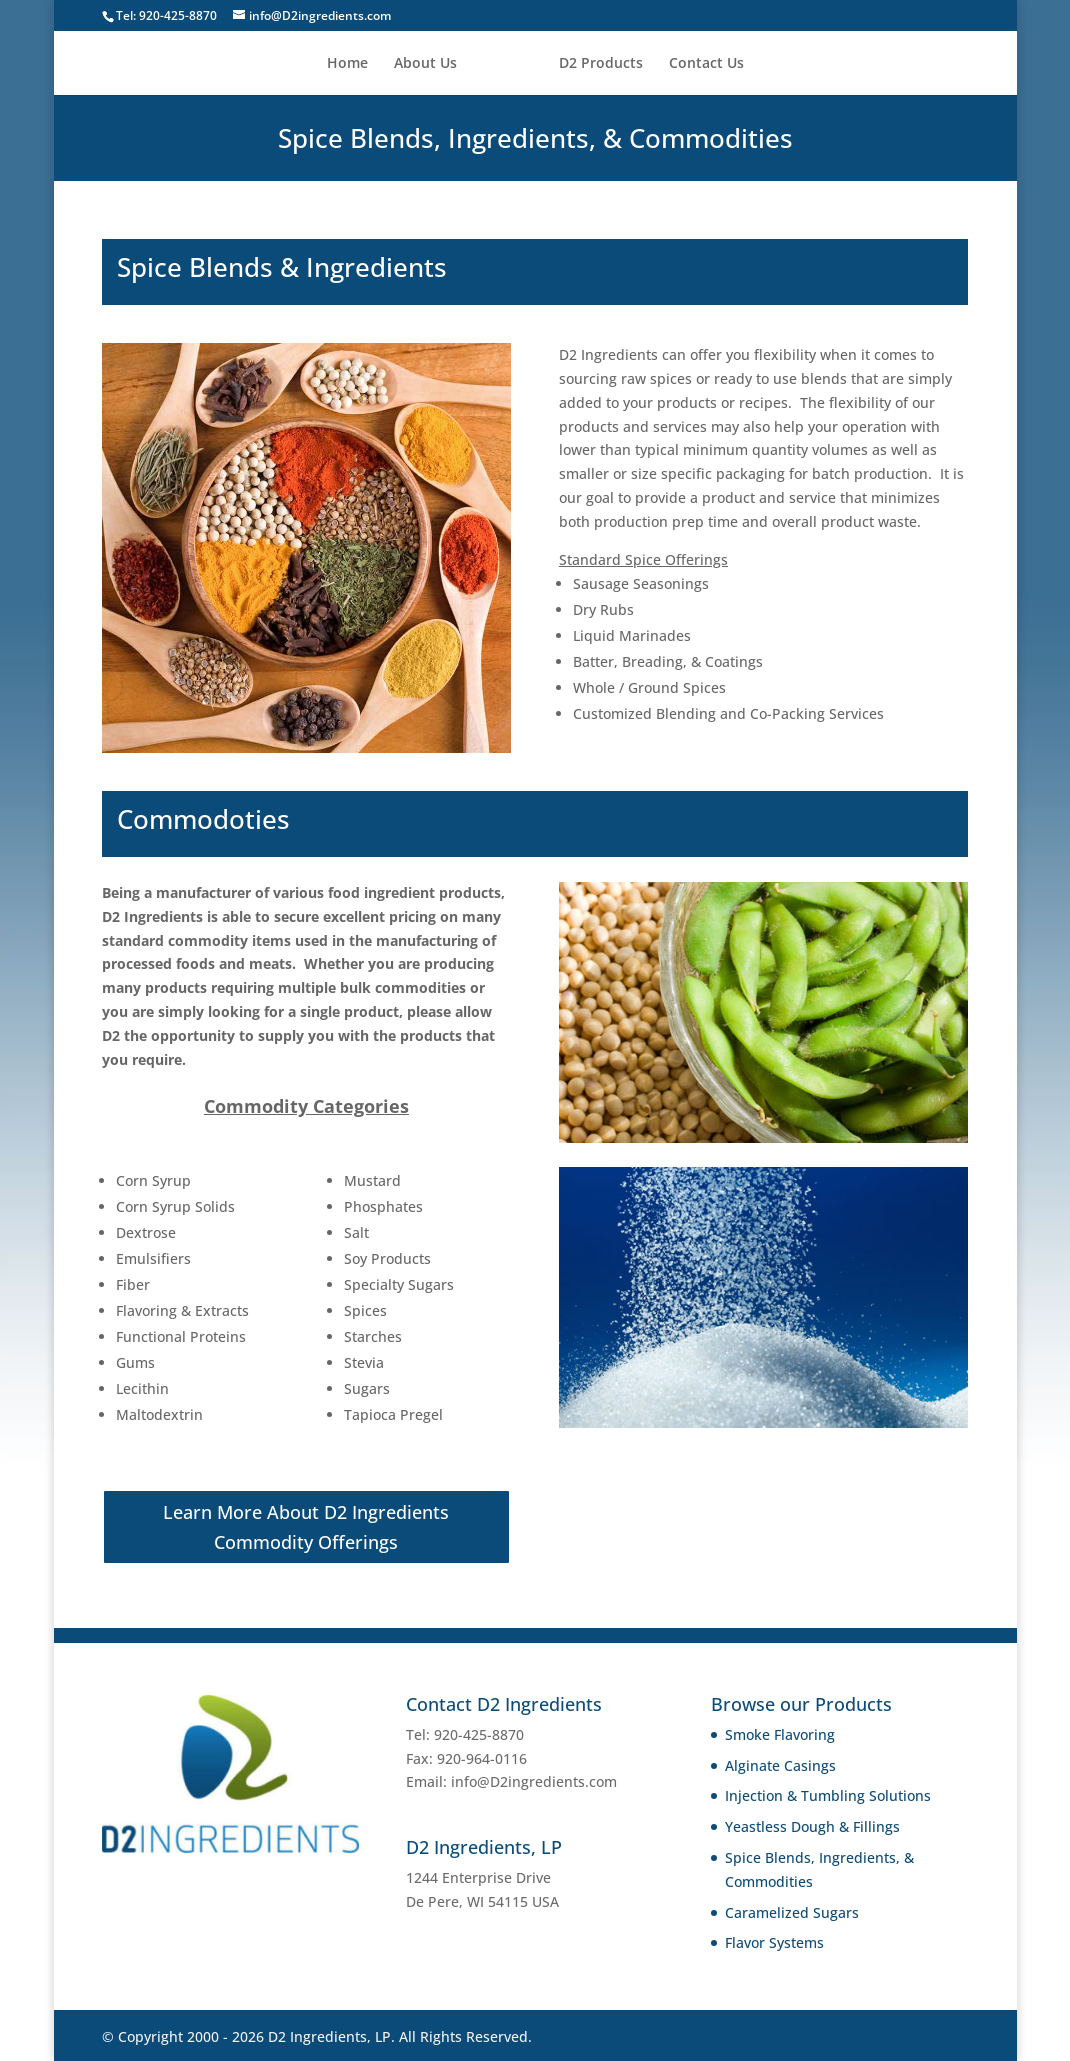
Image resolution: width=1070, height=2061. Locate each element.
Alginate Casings (780, 1765)
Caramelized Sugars (792, 1912)
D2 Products (594, 64)
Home (354, 64)
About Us (432, 64)
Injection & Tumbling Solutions (828, 1795)
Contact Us (699, 64)
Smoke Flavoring (780, 1734)
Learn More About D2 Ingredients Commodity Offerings (306, 1527)
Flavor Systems (774, 1942)
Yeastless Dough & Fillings (812, 1826)
